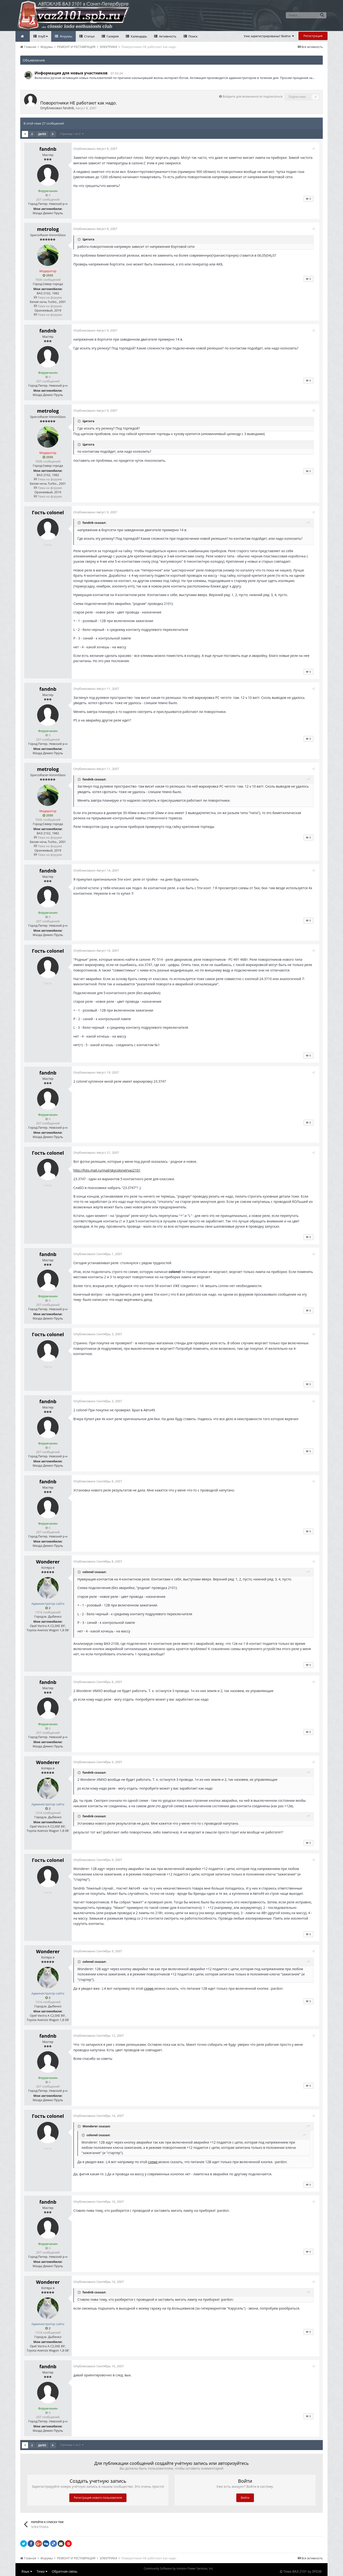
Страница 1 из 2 (71, 133)
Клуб (42, 36)
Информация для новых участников (71, 73)
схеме (151, 1988)
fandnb (68, 108)
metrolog (48, 229)
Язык (26, 2571)
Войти (245, 2498)
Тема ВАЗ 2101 (295, 2571)
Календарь (138, 36)
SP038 (317, 2571)
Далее (42, 134)
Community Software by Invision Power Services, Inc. (178, 2568)
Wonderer (48, 1561)
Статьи (89, 36)
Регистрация (313, 36)
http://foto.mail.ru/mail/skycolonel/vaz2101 (108, 1170)
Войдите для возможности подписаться (252, 96)
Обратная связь (64, 2571)
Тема (42, 2571)
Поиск (193, 36)
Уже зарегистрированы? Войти (269, 36)
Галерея (112, 36)
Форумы (65, 36)
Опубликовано (97, 148)
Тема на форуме (48, 297)
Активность (167, 36)
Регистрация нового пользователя (98, 2498)
